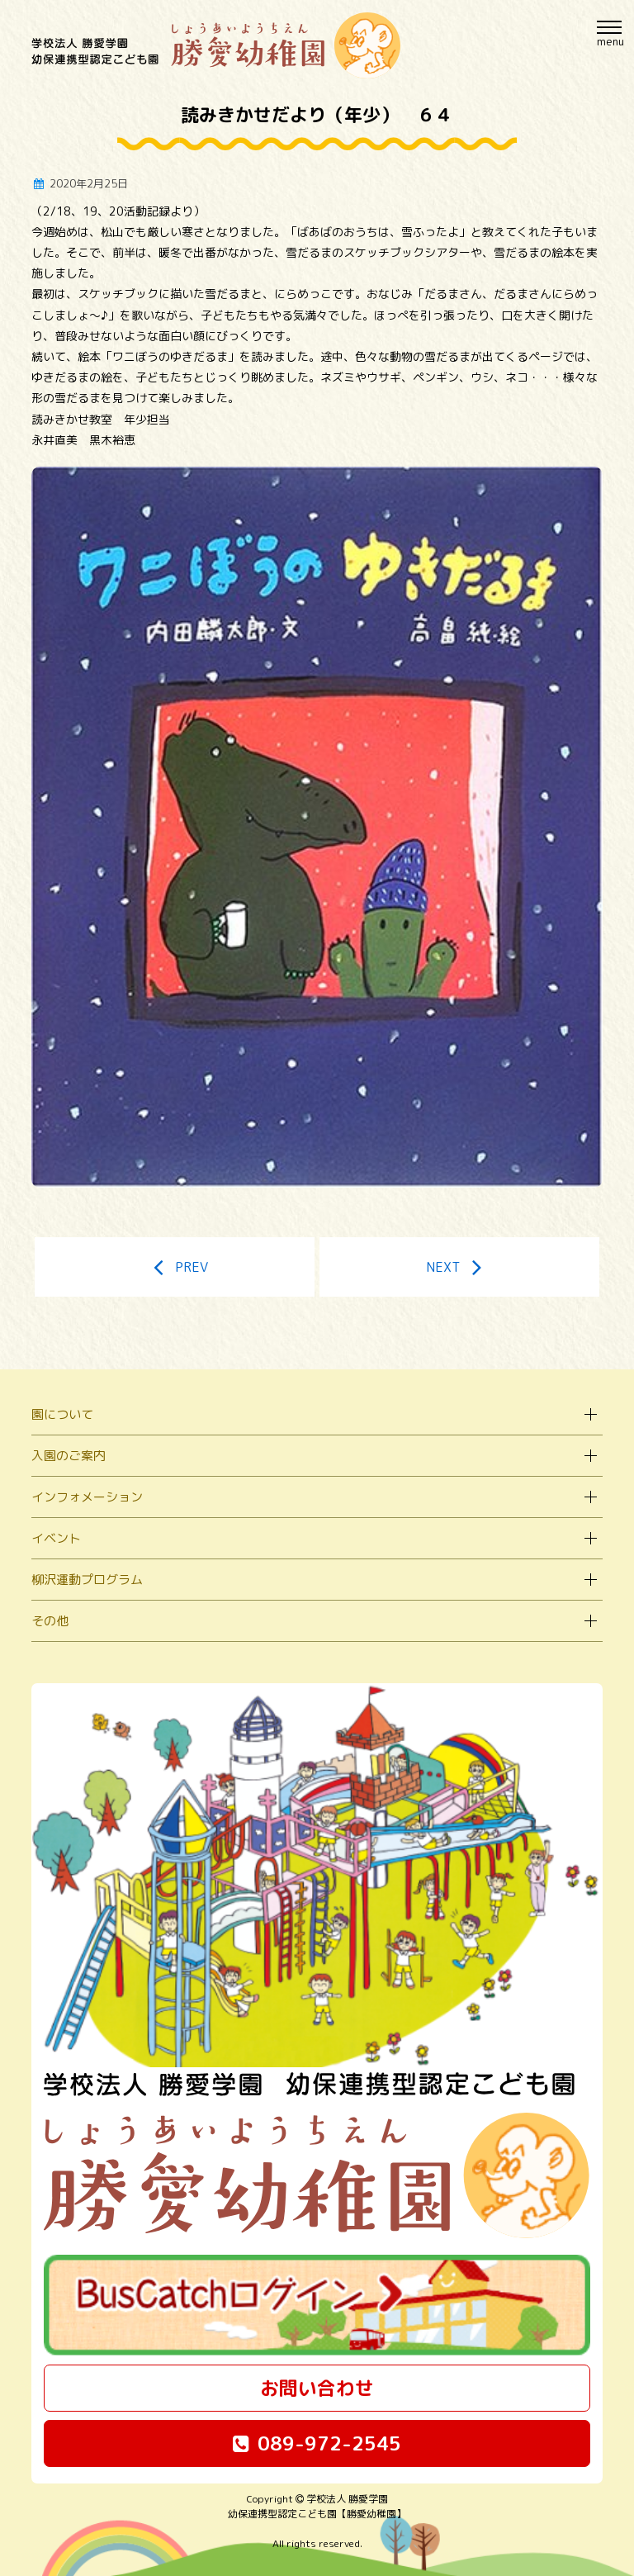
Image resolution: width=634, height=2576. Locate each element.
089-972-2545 (317, 2443)
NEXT (460, 1267)
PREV (174, 1267)
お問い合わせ (317, 2387)
